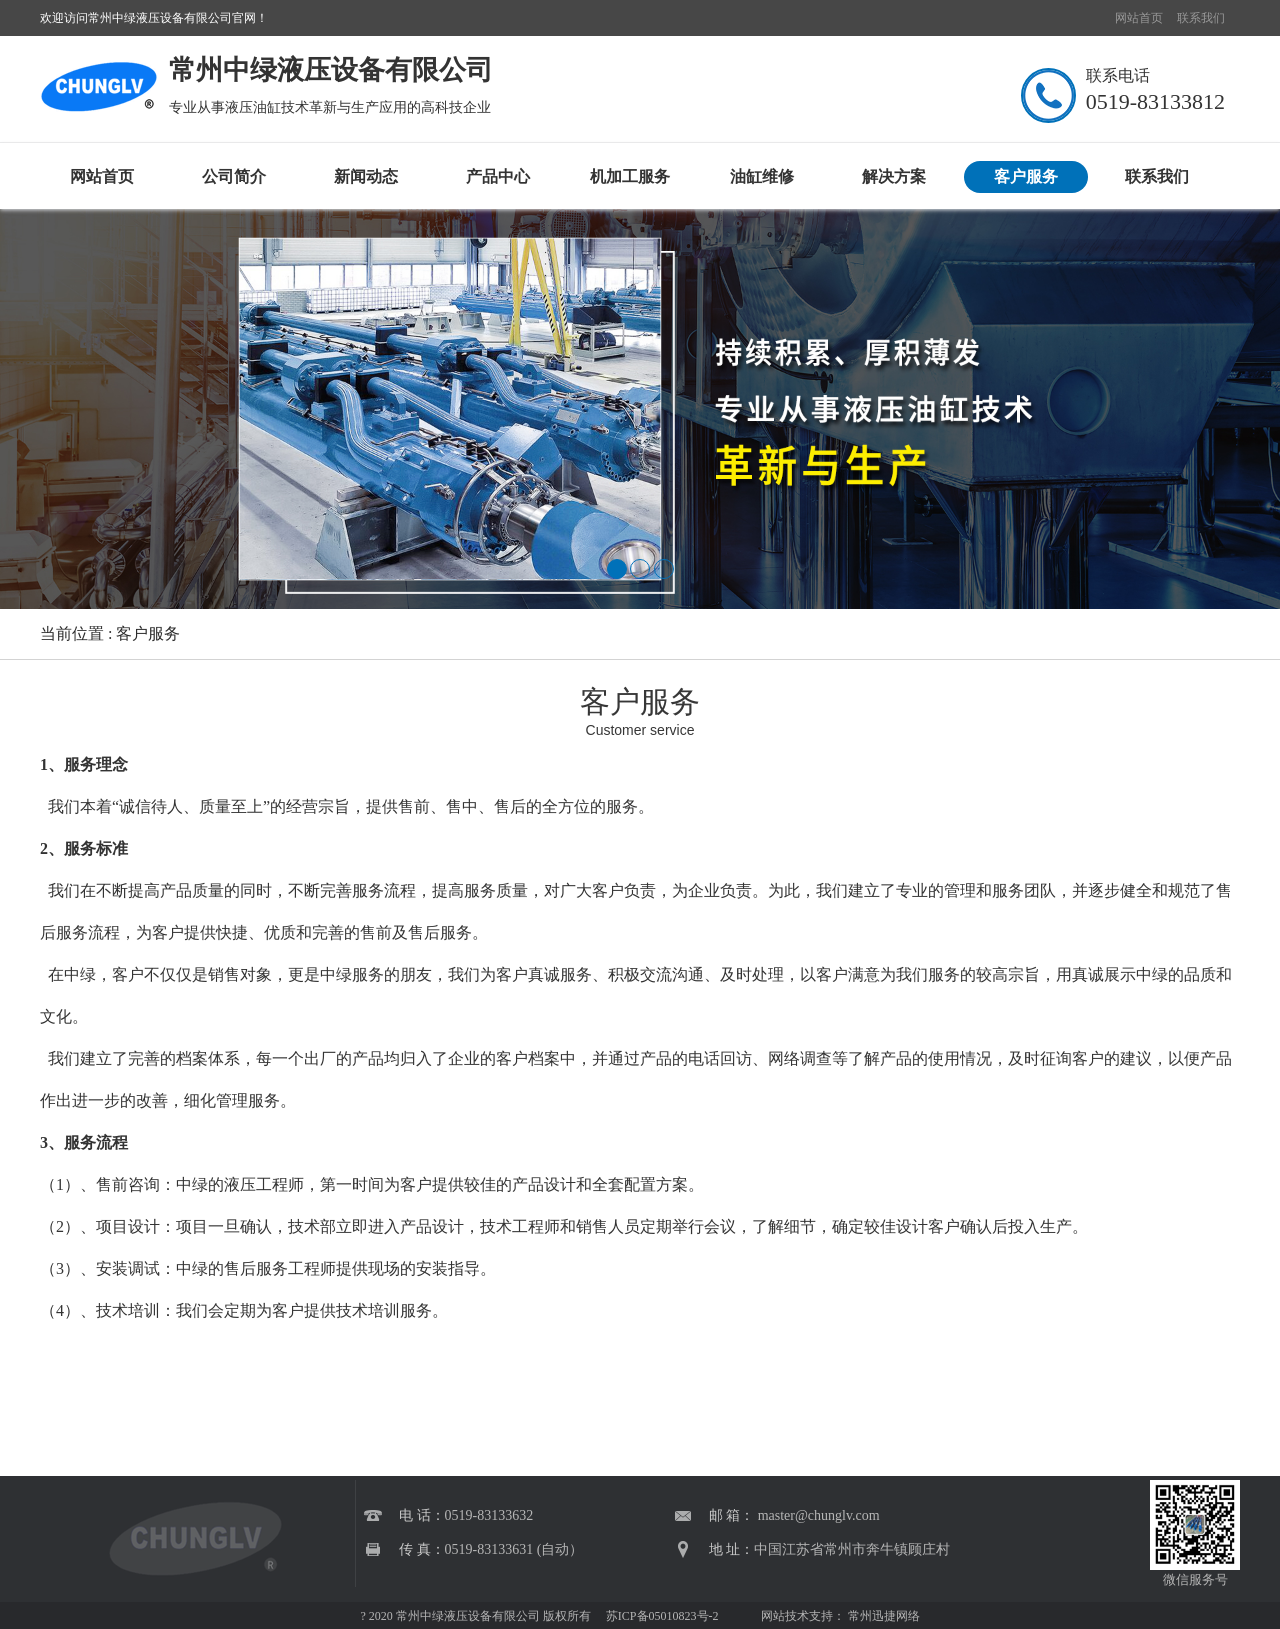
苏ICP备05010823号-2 (661, 1616)
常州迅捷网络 (884, 1616)
